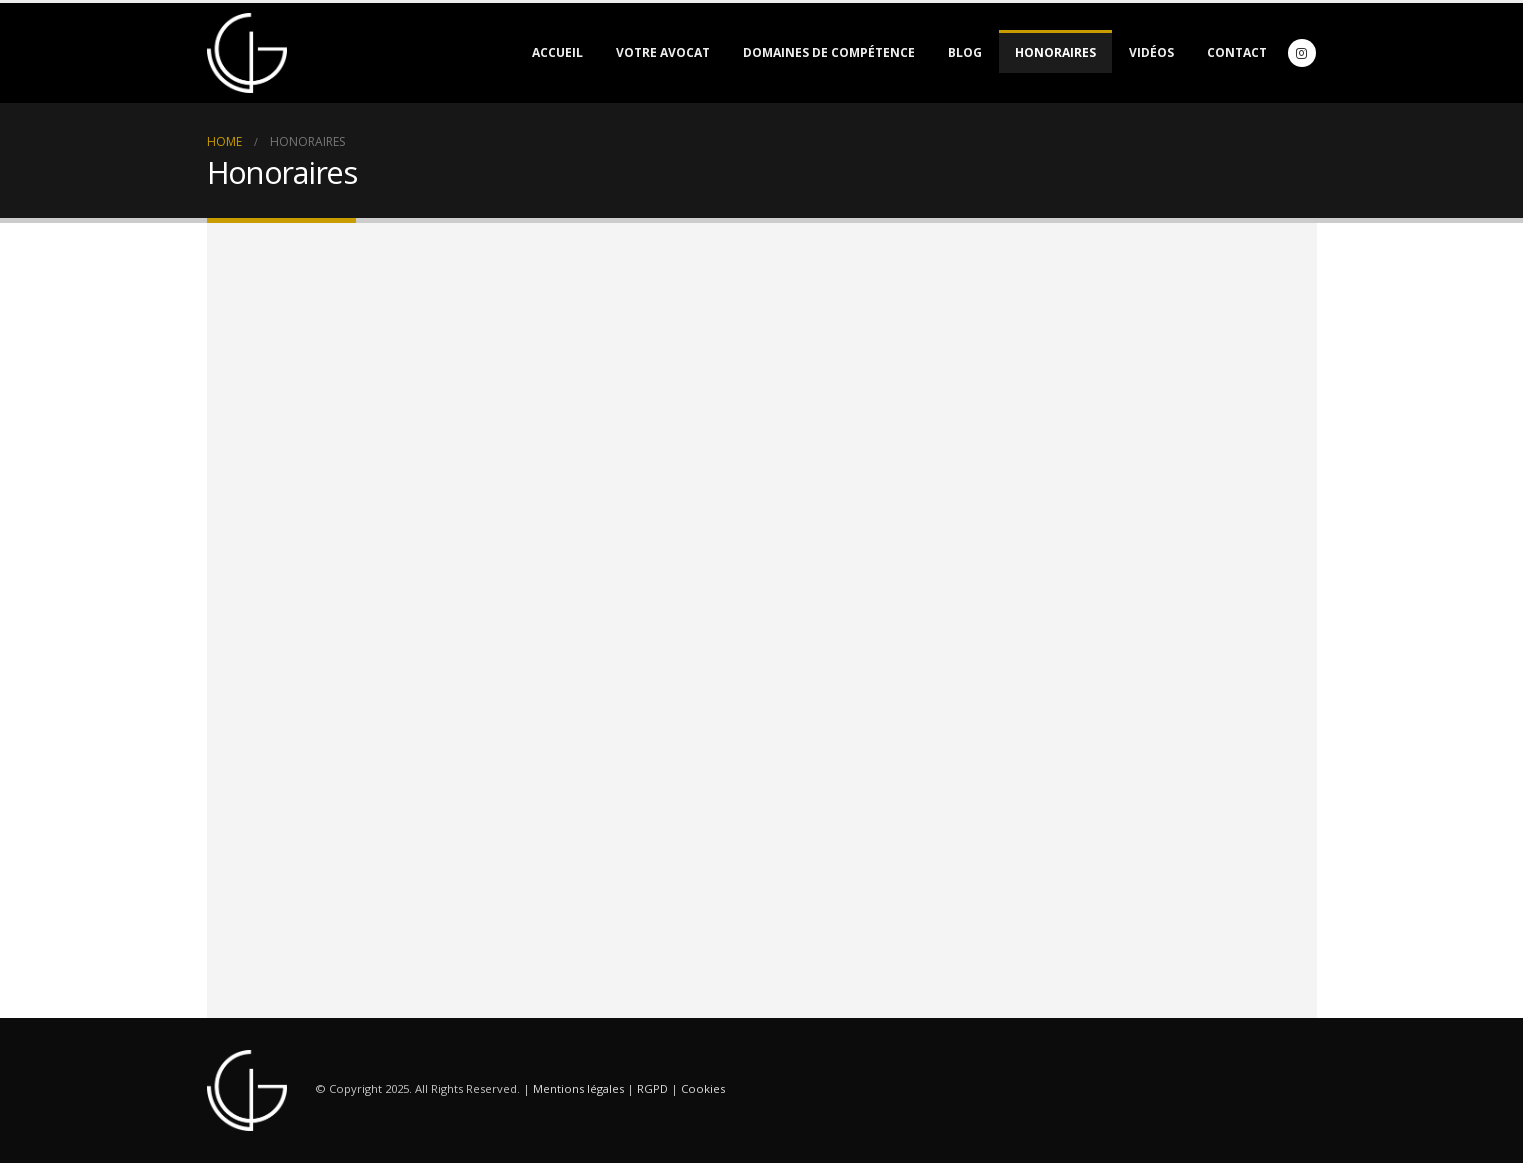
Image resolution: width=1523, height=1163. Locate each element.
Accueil (557, 52)
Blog (965, 52)
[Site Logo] (247, 53)
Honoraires (1055, 52)
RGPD (652, 1089)
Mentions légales (578, 1089)
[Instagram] (1302, 53)
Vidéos (1151, 52)
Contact (1237, 52)
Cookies (703, 1089)
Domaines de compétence (829, 52)
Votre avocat (663, 52)
